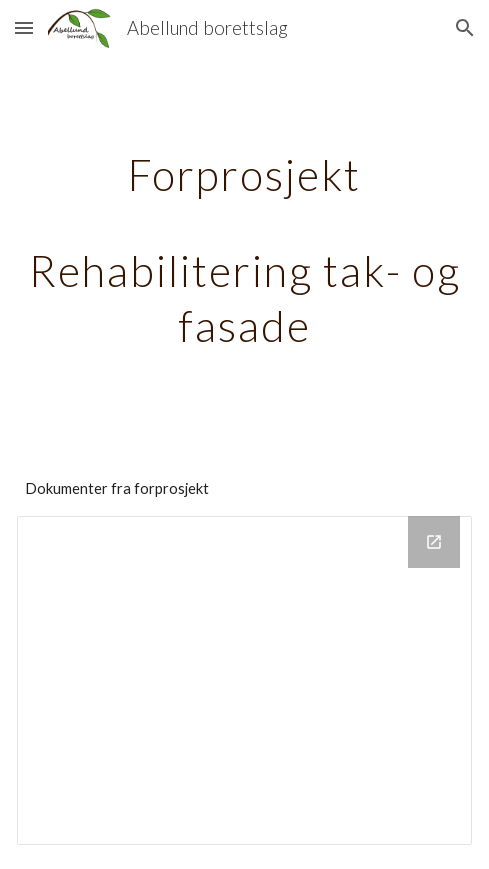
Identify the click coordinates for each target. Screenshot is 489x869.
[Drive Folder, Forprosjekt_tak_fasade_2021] (244, 680)
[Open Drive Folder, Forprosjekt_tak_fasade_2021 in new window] (434, 542)
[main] (244, 247)
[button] (24, 27)
